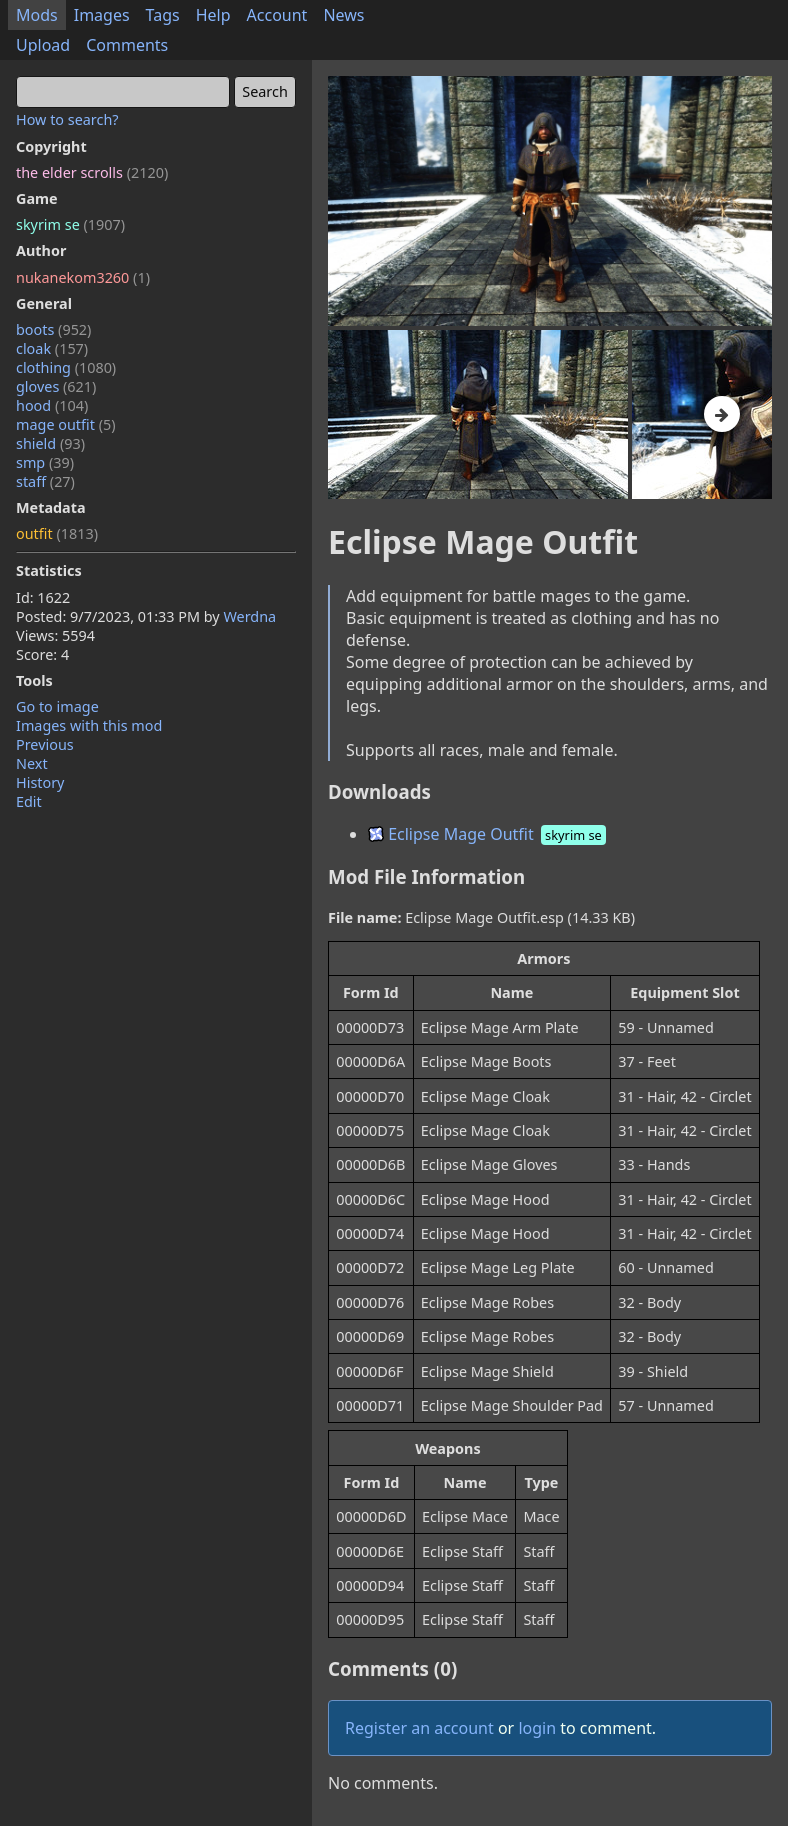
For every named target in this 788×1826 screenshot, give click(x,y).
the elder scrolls (92, 172)
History (40, 782)
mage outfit (66, 424)
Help (213, 15)
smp (45, 462)
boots (53, 329)
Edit (29, 801)
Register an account (419, 1728)
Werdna (249, 616)
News (343, 15)
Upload (43, 45)
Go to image (57, 706)
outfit (57, 533)
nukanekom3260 (83, 277)
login (537, 1728)
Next (32, 763)
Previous (45, 744)
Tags (163, 15)
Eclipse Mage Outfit (488, 834)
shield (50, 443)
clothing (66, 367)
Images (102, 15)
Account (277, 15)
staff (45, 481)
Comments (127, 45)
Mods (37, 15)
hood (52, 405)
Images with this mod (89, 725)
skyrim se (70, 224)
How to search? (67, 119)
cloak (52, 348)
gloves (56, 386)
